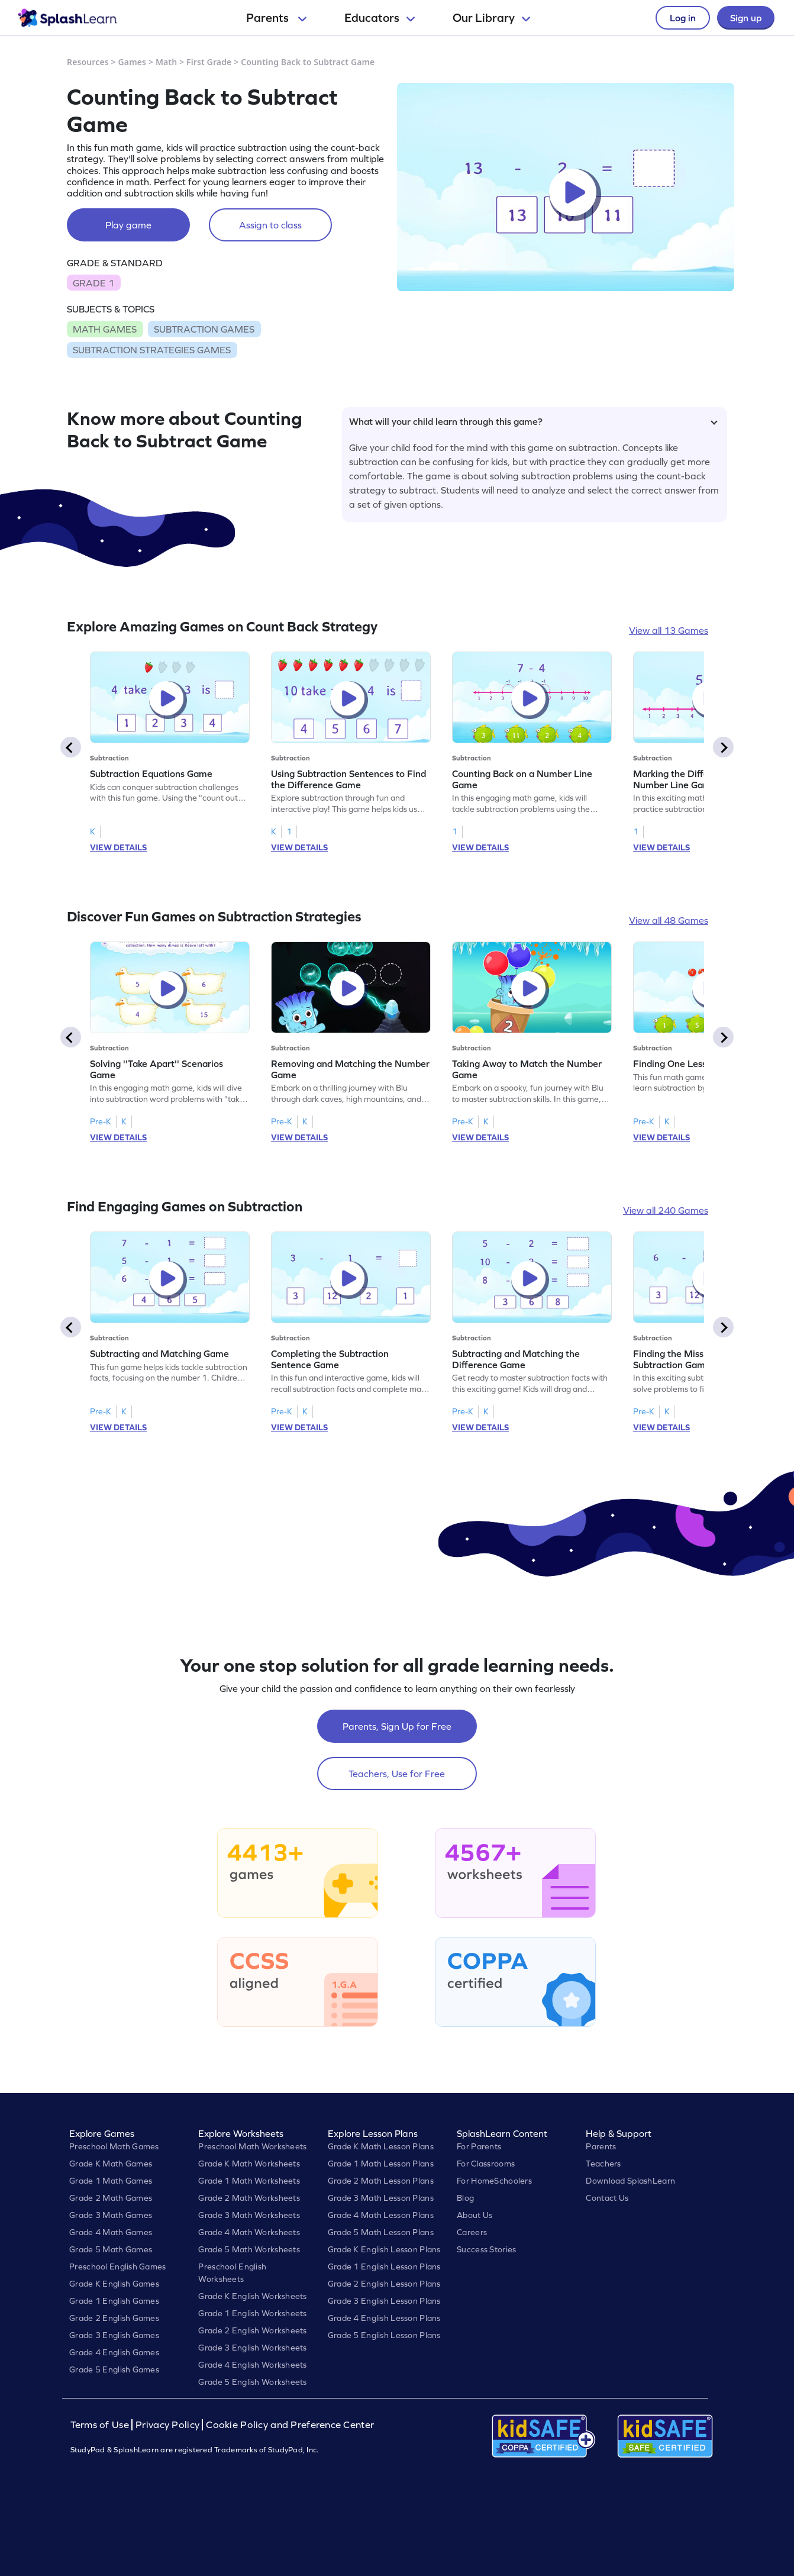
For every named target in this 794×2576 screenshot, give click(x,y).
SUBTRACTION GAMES (204, 329)
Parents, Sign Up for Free (397, 1726)
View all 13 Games (668, 630)
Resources (88, 61)
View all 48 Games (668, 920)
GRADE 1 (93, 283)
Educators (379, 17)
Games (132, 61)
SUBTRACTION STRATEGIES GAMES (152, 349)
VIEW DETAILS (118, 847)
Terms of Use (101, 2424)
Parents (276, 17)
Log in (683, 17)
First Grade (208, 61)
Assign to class (270, 225)
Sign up (745, 17)
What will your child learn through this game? (533, 421)
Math (166, 61)
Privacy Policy (167, 2424)
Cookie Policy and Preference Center (290, 2424)
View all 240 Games (665, 1210)
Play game (128, 225)
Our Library (491, 17)
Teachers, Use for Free (396, 1773)
